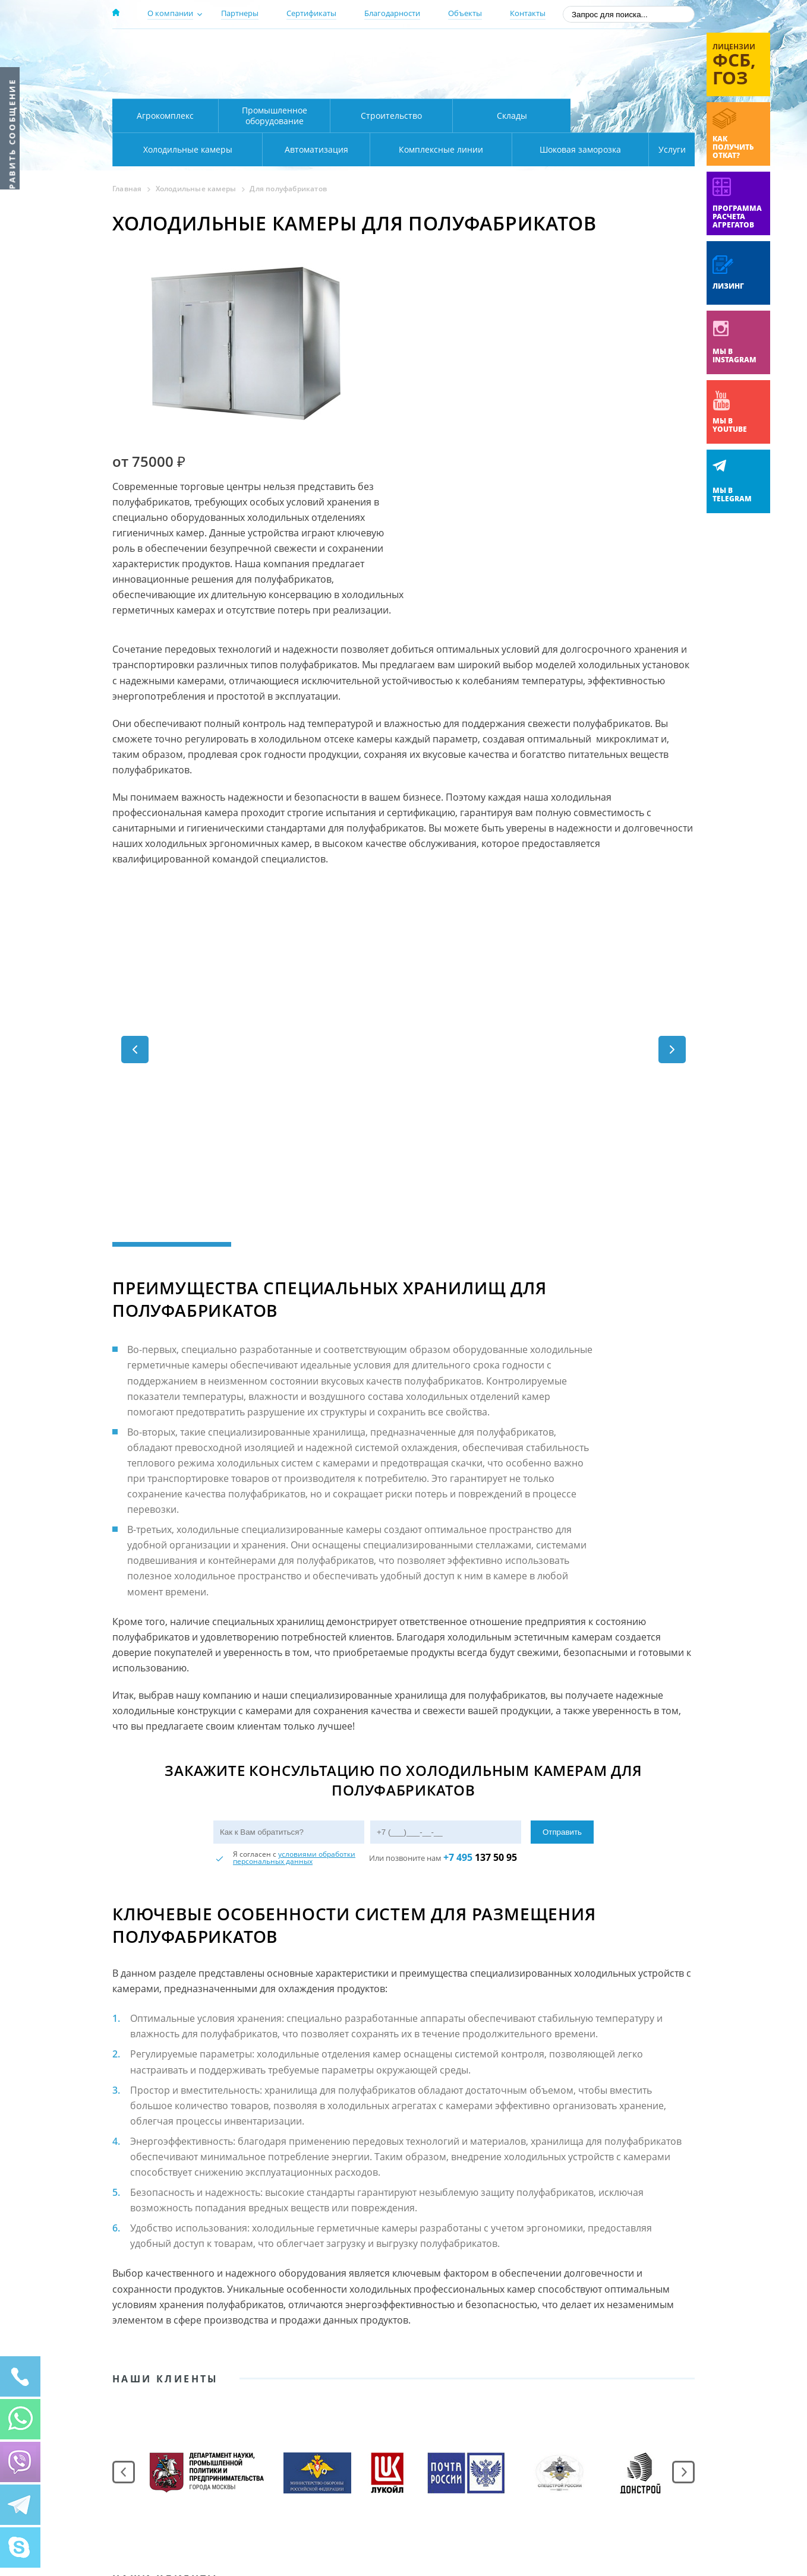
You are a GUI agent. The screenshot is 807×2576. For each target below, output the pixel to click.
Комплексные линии (352, 149)
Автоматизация (185, 149)
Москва (321, 49)
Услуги (663, 149)
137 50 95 (480, 1661)
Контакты (528, 13)
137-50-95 (598, 50)
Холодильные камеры (632, 115)
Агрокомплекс (165, 115)
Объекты (465, 13)
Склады (512, 115)
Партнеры (240, 13)
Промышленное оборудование (274, 116)
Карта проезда (344, 85)
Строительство (391, 115)
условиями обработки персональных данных (294, 1661)
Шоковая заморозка (540, 149)
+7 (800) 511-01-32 (598, 66)
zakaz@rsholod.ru (617, 83)
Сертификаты (311, 13)
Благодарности (392, 13)
